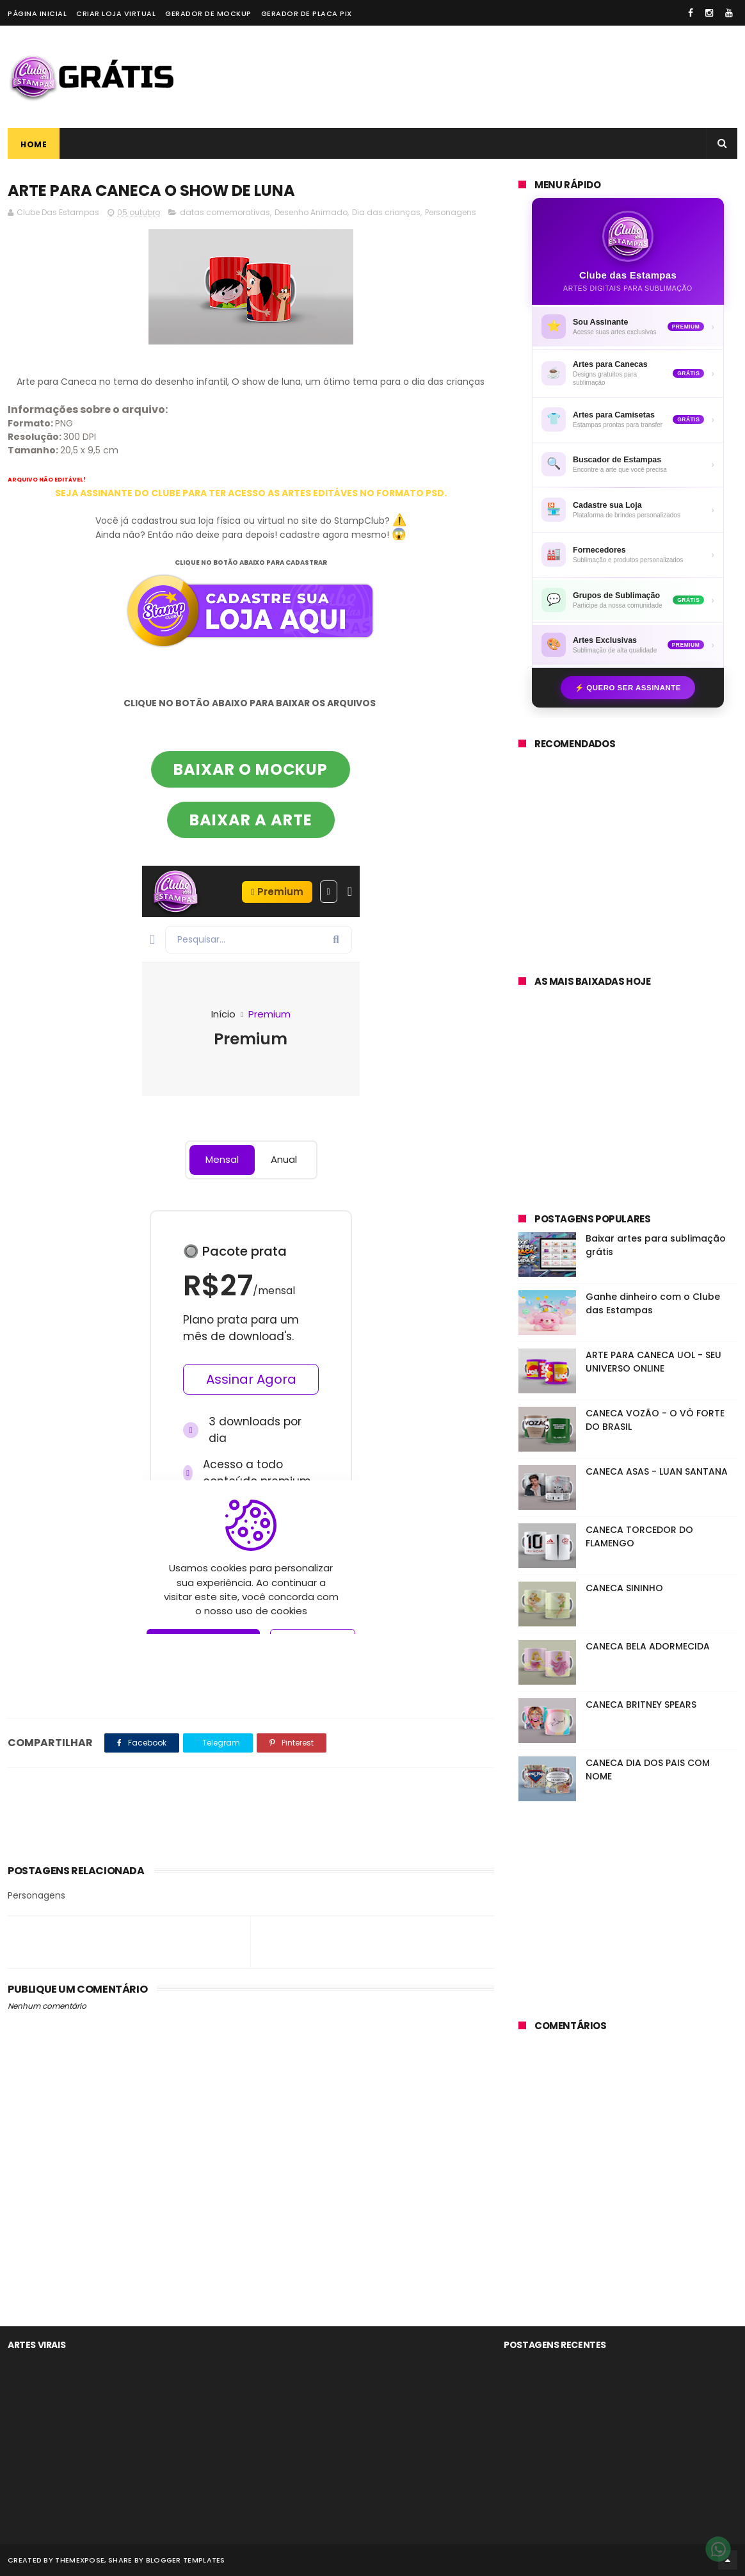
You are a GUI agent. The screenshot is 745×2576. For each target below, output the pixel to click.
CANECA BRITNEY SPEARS (641, 1704)
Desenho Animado (311, 212)
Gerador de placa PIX (306, 13)
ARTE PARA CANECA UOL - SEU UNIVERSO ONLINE (653, 1362)
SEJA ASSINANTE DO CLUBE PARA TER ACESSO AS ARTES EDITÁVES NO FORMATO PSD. (251, 493)
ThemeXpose (79, 2560)
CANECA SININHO (624, 1588)
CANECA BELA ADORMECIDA (648, 1646)
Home (33, 144)
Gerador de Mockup (208, 13)
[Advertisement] (504, 77)
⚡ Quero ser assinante (628, 688)
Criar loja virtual (116, 13)
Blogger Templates (185, 2560)
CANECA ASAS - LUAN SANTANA (657, 1471)
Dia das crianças (386, 212)
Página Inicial (37, 13)
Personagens (450, 212)
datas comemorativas (225, 212)
